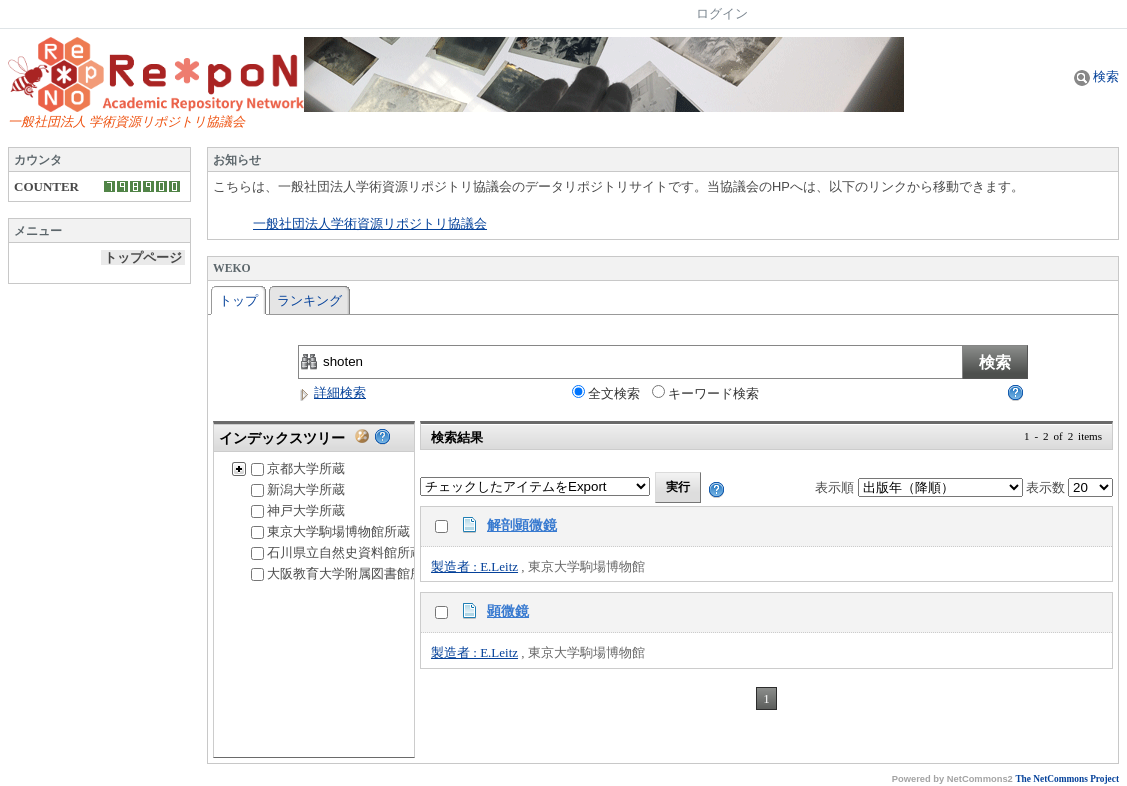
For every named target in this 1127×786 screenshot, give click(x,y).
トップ (238, 300)
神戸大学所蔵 (298, 510)
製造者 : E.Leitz (474, 566)
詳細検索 (332, 392)
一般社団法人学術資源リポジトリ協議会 (370, 224)
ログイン (722, 13)
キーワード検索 (705, 393)
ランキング (309, 300)
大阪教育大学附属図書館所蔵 (343, 573)
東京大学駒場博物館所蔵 (330, 531)
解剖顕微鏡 (522, 525)
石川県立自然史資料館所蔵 (337, 552)
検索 (1096, 76)
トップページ (143, 257)
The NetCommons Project (1067, 779)
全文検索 (606, 393)
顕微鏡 (508, 611)
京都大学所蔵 (298, 468)
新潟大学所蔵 (298, 489)
